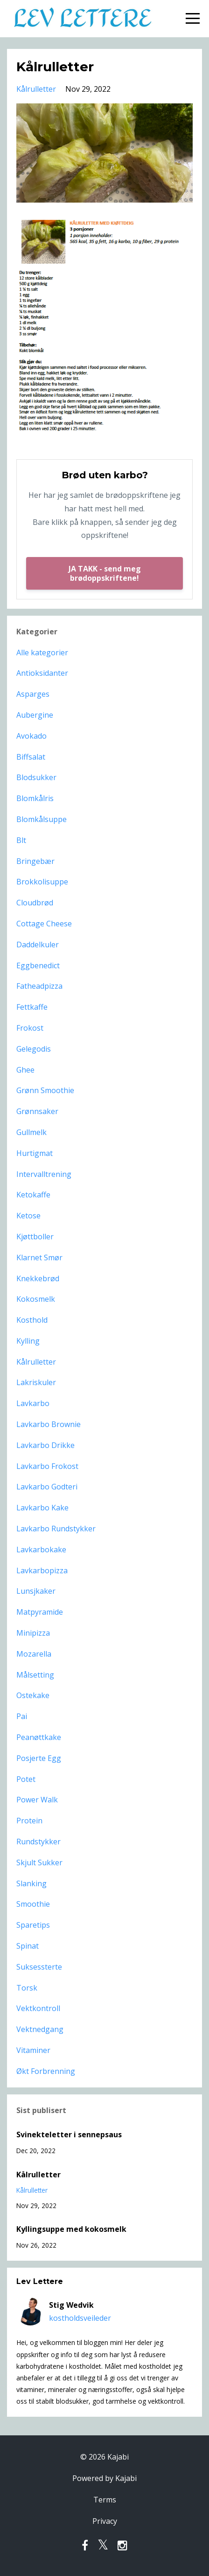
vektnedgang (39, 2029)
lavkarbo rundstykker (56, 1528)
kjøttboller (35, 1236)
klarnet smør (39, 1257)
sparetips (33, 1925)
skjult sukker (39, 1862)
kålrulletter (36, 89)
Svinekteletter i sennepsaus (69, 2134)
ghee (25, 1070)
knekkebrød (37, 1278)
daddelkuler (37, 944)
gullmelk (31, 1132)
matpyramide (39, 1612)
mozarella (33, 1654)
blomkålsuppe (41, 819)
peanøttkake (38, 1737)
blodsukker (36, 777)
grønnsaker (37, 1111)
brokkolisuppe (42, 882)
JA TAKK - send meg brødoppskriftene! (105, 573)
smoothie (33, 1904)
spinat (27, 1946)
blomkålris (35, 798)
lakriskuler (36, 1382)
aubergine (34, 715)
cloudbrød (34, 902)
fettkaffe (32, 1007)
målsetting (35, 1675)
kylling (28, 1341)
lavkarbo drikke (45, 1445)
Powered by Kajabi (104, 2478)
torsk (26, 1988)
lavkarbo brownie (48, 1424)
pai (21, 1716)
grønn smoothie (45, 1090)
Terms (104, 2499)
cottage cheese (44, 923)
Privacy (104, 2521)
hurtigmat (34, 1153)
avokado (31, 736)
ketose (28, 1215)
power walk (37, 1799)
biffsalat (30, 757)
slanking (31, 1883)
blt (21, 840)
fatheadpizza (39, 986)
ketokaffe (33, 1194)
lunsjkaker (36, 1591)
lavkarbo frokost (47, 1466)
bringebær (35, 861)
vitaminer (33, 2050)
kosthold (32, 1320)
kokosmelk (35, 1299)
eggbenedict (38, 965)
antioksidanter (42, 673)
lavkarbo (32, 1403)
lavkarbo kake (42, 1507)
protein (29, 1820)
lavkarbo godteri (46, 1487)
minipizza (33, 1633)
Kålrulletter (38, 2174)
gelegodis (33, 1049)
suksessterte (39, 1967)
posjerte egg (38, 1758)
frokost (29, 1028)
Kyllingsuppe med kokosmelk (71, 2229)
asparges (32, 694)
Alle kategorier (42, 652)
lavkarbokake (41, 1549)
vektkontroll (38, 2008)
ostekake (32, 1695)
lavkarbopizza (42, 1570)
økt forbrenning (45, 2071)
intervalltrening (43, 1174)
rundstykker (38, 1841)
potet (25, 1779)
